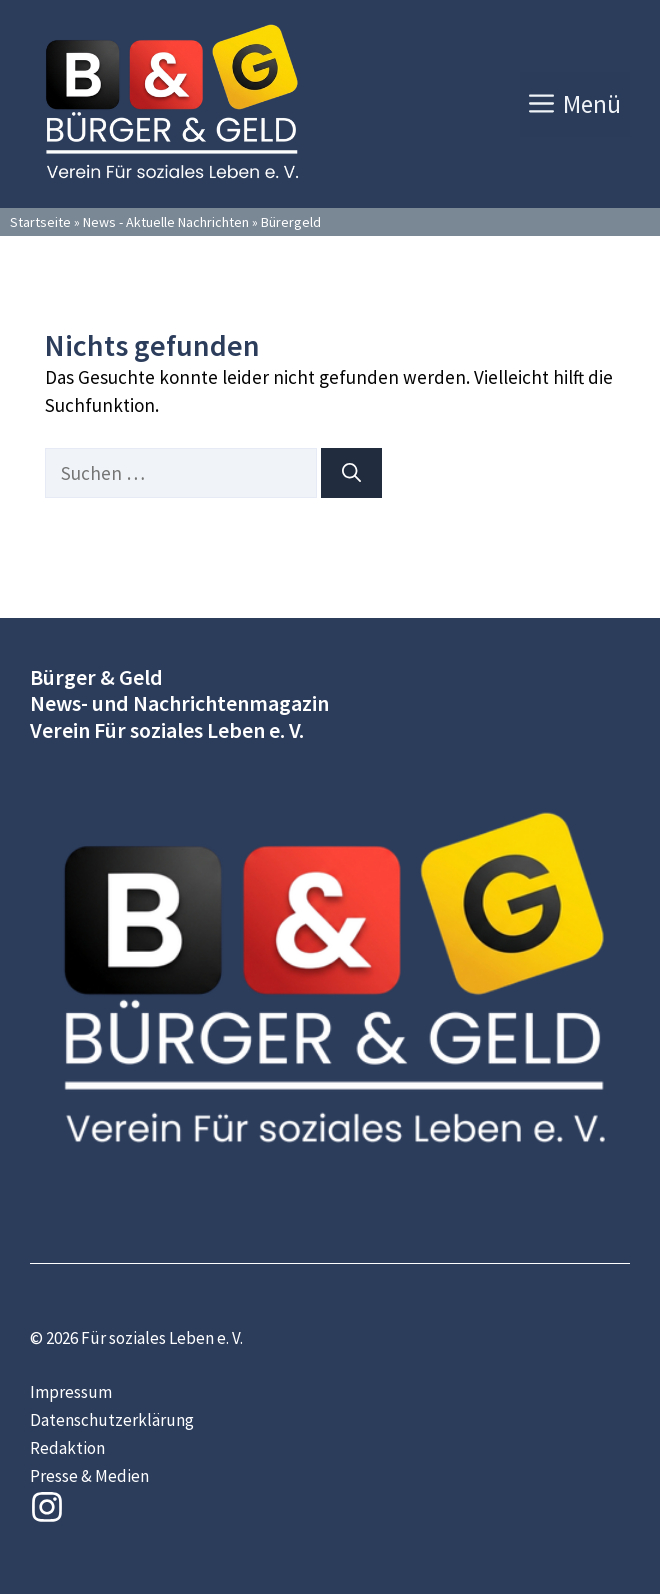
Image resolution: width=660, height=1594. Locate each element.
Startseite (40, 222)
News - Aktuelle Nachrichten (166, 222)
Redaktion (67, 1448)
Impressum (71, 1392)
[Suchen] (351, 473)
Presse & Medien (89, 1476)
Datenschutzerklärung (112, 1420)
